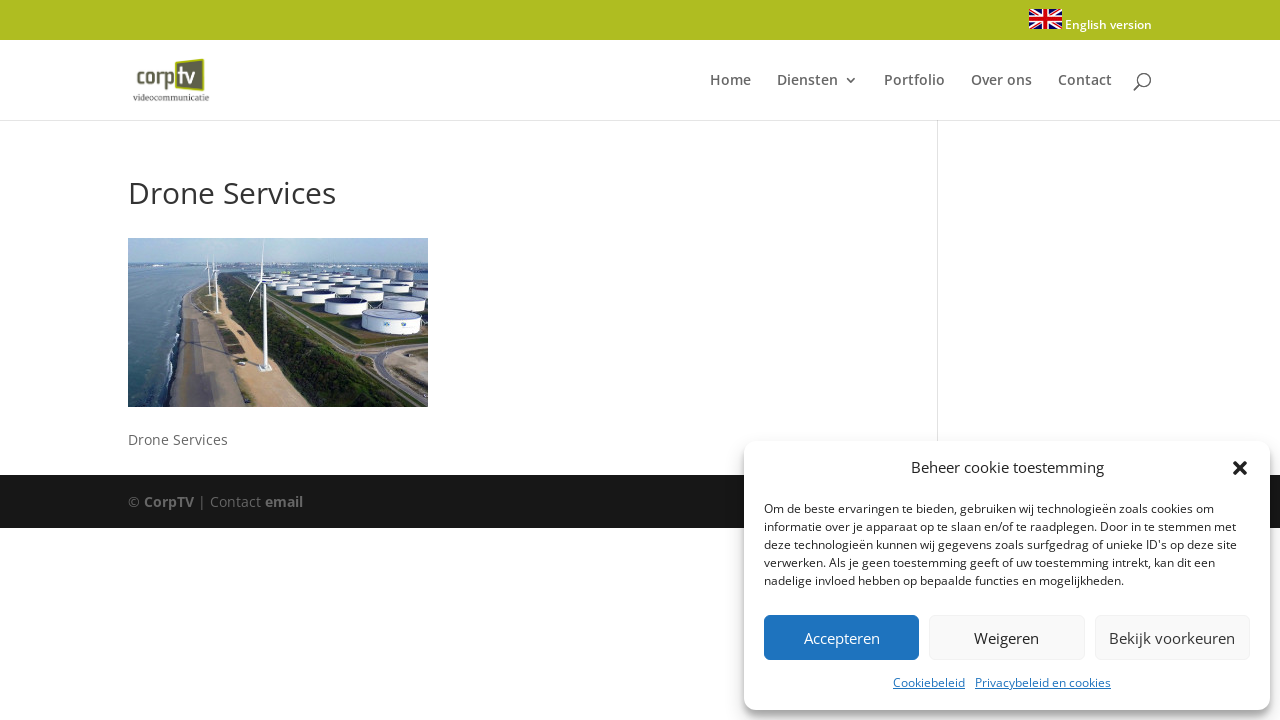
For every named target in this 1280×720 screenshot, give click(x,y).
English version (1090, 21)
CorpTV (169, 501)
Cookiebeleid (929, 682)
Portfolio (914, 81)
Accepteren (842, 638)
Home (730, 81)
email (284, 501)
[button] (1240, 468)
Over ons (1001, 81)
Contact (1085, 81)
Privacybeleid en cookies (1043, 682)
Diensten (807, 81)
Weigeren (1006, 638)
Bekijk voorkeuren (1172, 638)
